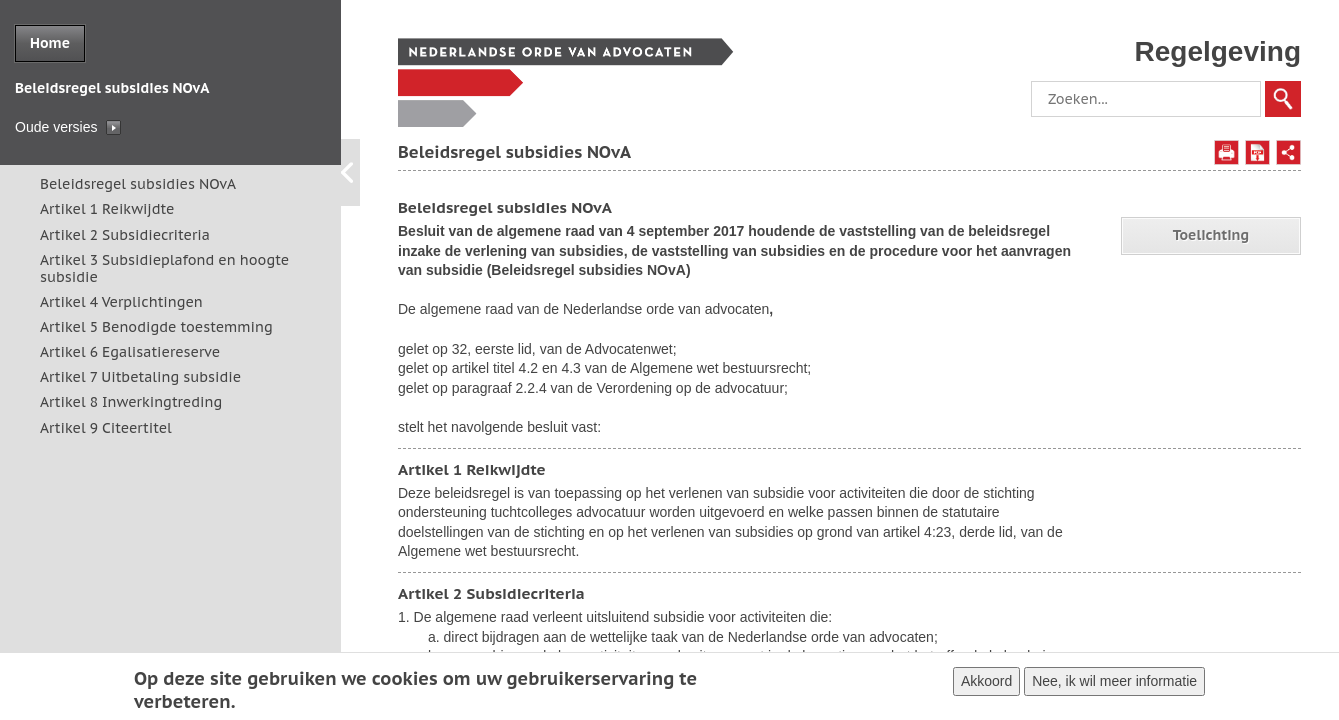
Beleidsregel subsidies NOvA (138, 184)
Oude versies (56, 127)
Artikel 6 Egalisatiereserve (130, 352)
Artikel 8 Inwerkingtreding (131, 402)
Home (50, 43)
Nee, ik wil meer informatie (1114, 685)
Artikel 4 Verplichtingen (121, 302)
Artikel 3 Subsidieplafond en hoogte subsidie (164, 268)
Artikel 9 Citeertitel (106, 428)
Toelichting (1211, 235)
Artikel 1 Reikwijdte (107, 209)
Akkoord (986, 685)
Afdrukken (1226, 152)
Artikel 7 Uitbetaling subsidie (140, 377)
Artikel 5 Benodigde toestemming (156, 327)
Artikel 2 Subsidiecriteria (125, 235)
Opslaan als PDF (1257, 152)
